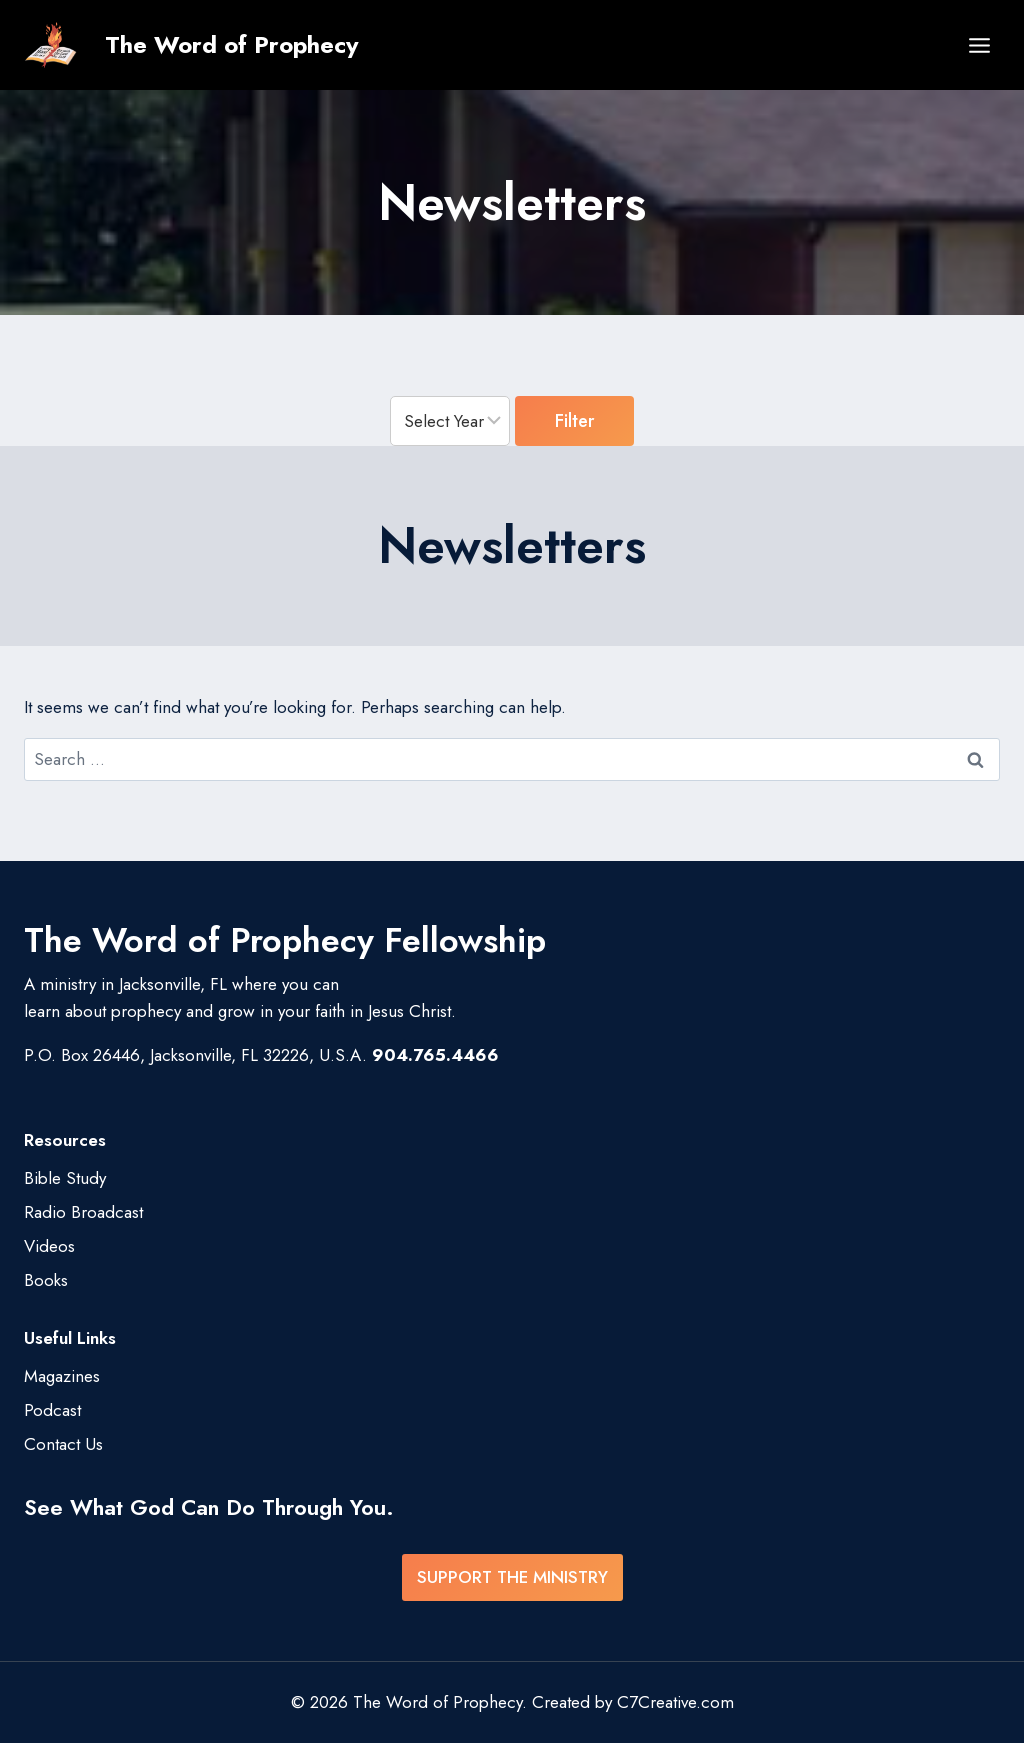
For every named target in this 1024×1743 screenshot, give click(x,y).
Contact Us (63, 1444)
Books (46, 1280)
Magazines (62, 1376)
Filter (574, 420)
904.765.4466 (435, 1055)
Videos (49, 1246)
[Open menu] (979, 45)
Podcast (52, 1410)
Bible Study (65, 1178)
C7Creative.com (675, 1702)
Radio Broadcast (83, 1212)
